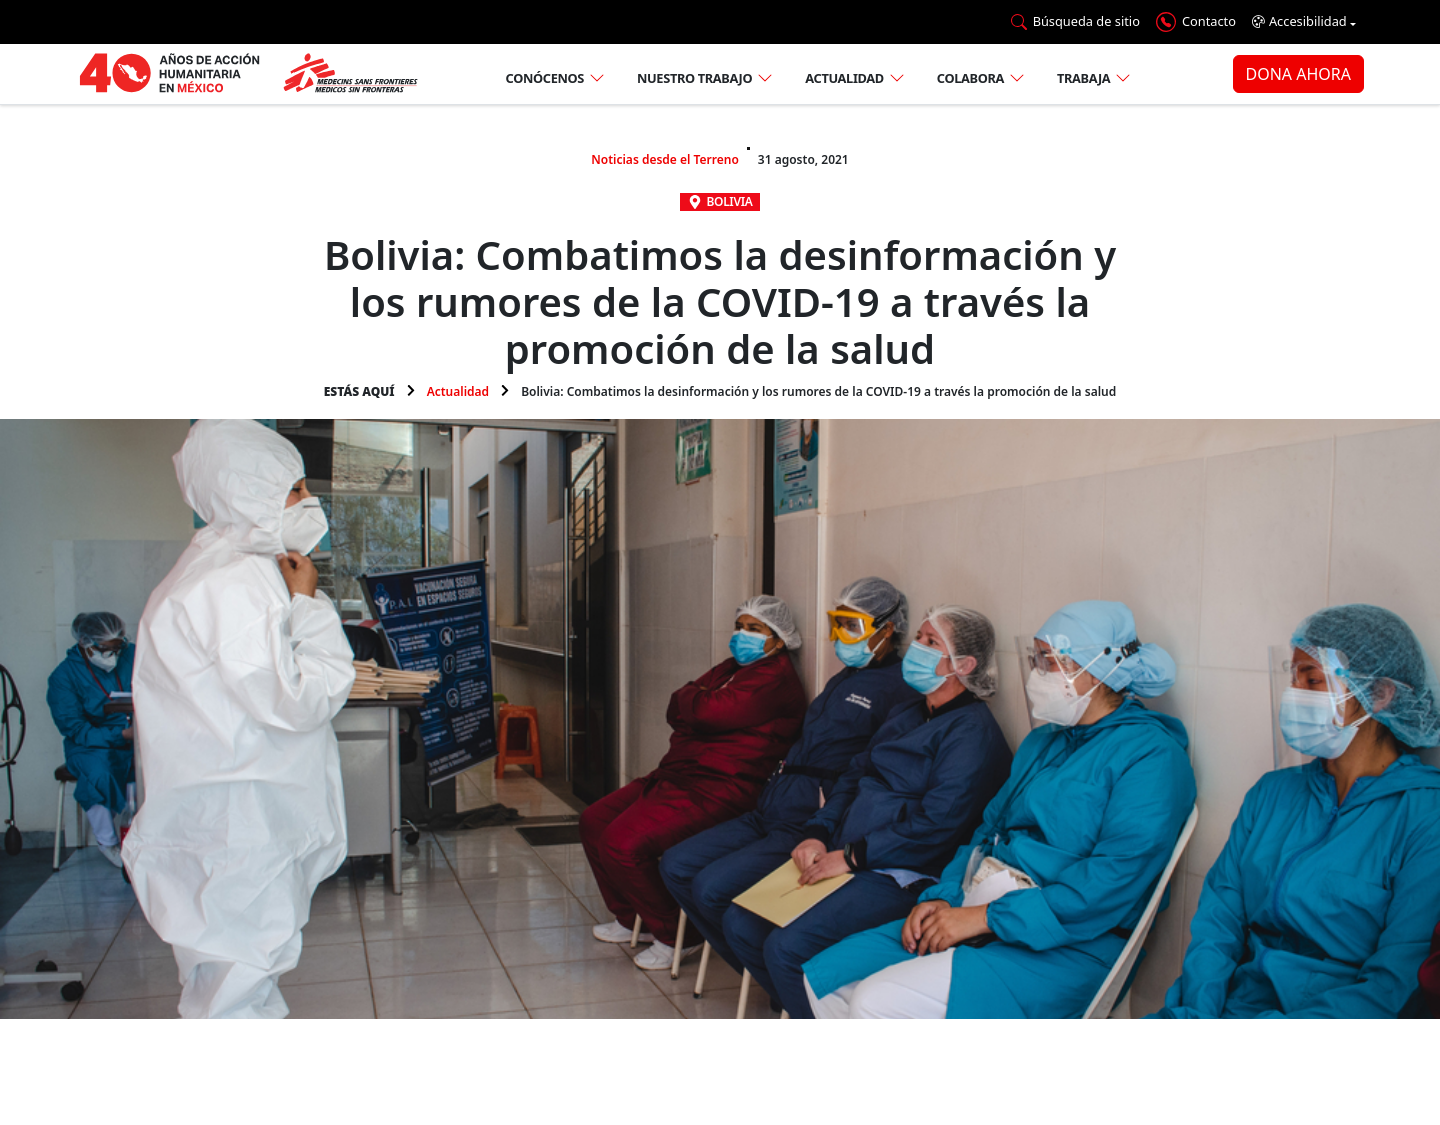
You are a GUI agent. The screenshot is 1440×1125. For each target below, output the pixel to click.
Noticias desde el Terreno (665, 159)
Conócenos (545, 78)
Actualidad (844, 78)
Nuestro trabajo (694, 78)
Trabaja (1083, 78)
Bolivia (730, 201)
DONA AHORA (1298, 74)
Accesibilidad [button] (1299, 21)
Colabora (970, 78)
